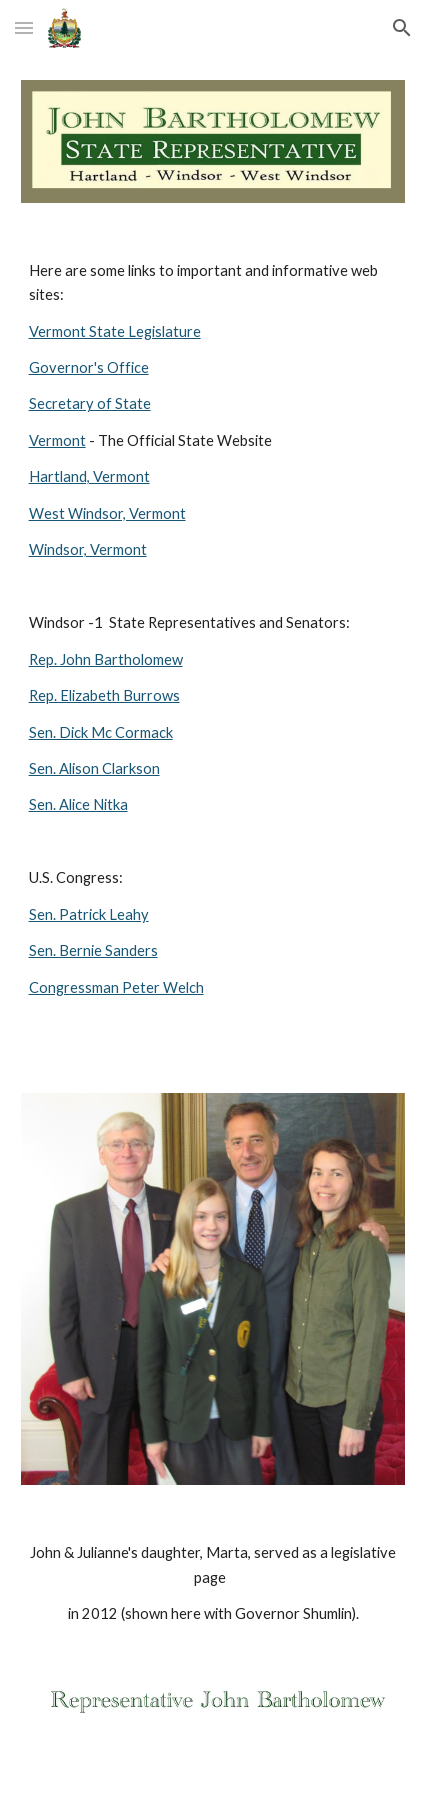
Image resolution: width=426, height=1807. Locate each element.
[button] (24, 27)
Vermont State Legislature (115, 331)
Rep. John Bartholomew (106, 659)
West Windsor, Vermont (107, 513)
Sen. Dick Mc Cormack (101, 732)
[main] (213, 648)
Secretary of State (90, 403)
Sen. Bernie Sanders (93, 950)
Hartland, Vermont (89, 476)
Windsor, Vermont (88, 549)
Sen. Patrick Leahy (89, 914)
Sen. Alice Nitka (78, 804)
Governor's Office (89, 367)
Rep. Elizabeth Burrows (104, 695)
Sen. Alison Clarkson (94, 768)
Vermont (57, 440)
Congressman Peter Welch (116, 987)
